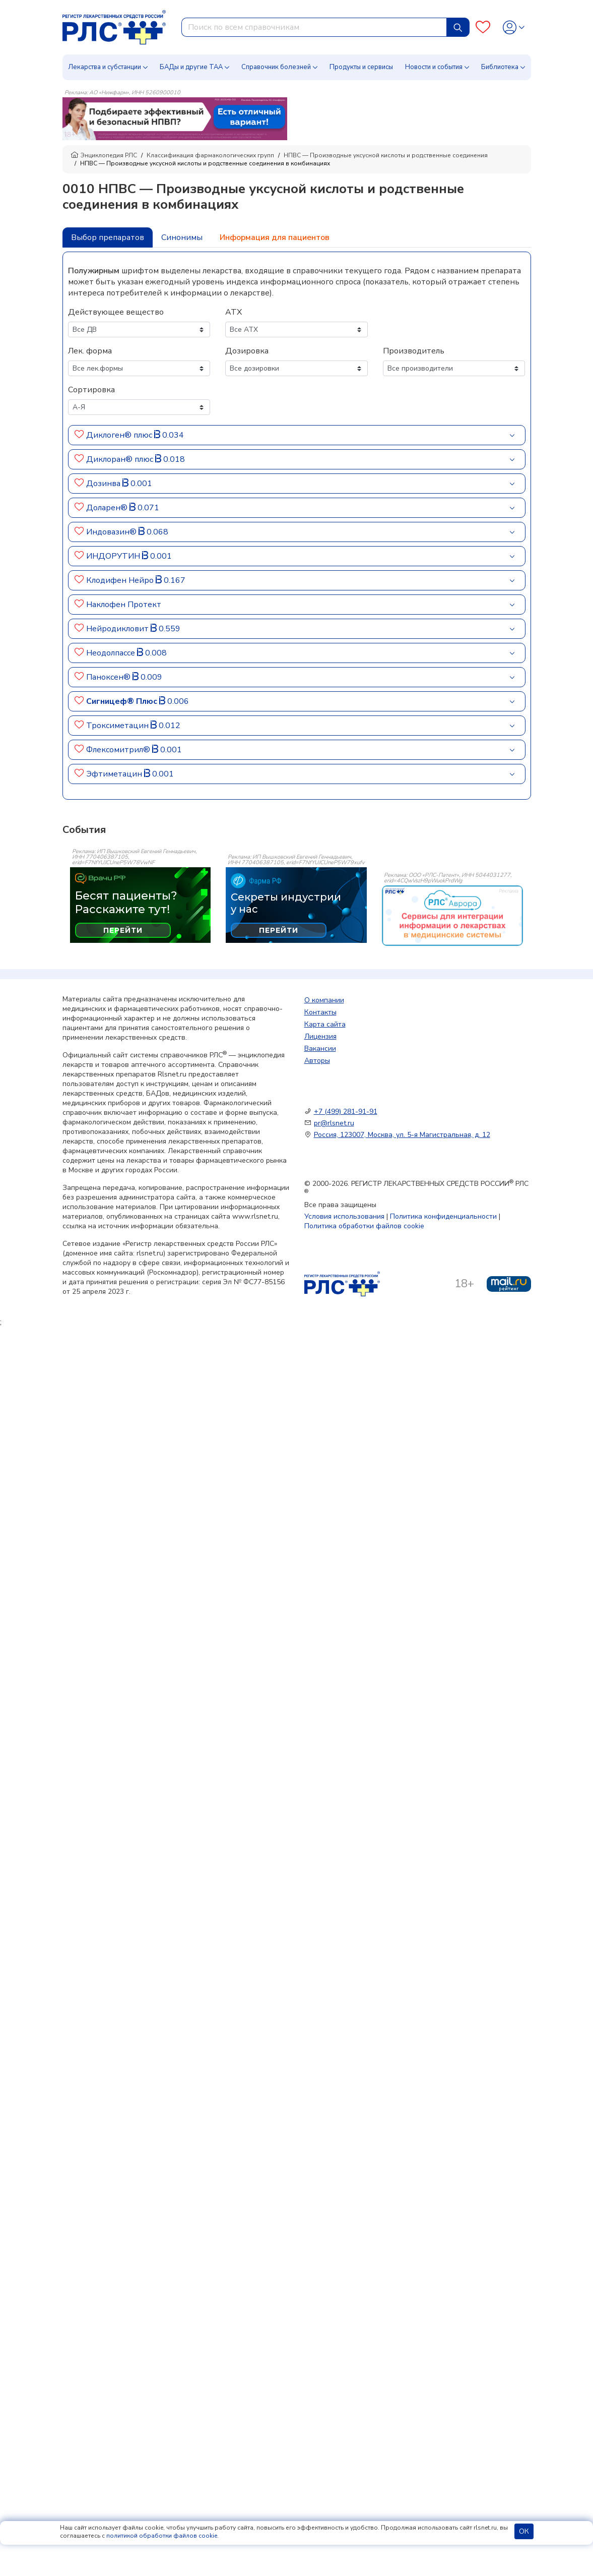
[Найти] (458, 27)
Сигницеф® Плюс (122, 701)
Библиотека (499, 67)
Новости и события (434, 67)
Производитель (413, 350)
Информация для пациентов (275, 237)
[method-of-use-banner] (174, 118)
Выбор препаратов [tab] (107, 237)
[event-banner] (452, 915)
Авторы (317, 1060)
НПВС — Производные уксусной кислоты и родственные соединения (386, 155)
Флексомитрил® (119, 749)
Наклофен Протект (123, 604)
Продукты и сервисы (361, 67)
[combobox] (314, 27)
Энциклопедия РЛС (104, 155)
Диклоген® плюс (120, 435)
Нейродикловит (118, 628)
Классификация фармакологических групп (210, 155)
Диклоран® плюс (120, 459)
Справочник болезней (276, 67)
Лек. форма (90, 350)
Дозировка (247, 350)
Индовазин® (112, 531)
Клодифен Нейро (121, 580)
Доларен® (107, 507)
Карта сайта (325, 1024)
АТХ (233, 312)
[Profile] (513, 27)
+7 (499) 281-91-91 (345, 1111)
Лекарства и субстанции (104, 67)
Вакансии (320, 1048)
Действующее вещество (116, 312)
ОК (524, 2531)
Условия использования (344, 1216)
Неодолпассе (111, 652)
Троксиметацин (118, 725)
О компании (324, 1000)
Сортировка (91, 389)
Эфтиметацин (115, 774)
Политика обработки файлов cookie (364, 1226)
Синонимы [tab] (182, 237)
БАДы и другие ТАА (191, 67)
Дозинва (104, 483)
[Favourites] (483, 27)
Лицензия (320, 1036)
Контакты (320, 1012)
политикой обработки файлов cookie (161, 2536)
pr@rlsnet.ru (334, 1123)
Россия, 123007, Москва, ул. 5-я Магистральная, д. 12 (402, 1135)
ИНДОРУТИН (114, 556)
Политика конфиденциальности (443, 1216)
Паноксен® (109, 677)
